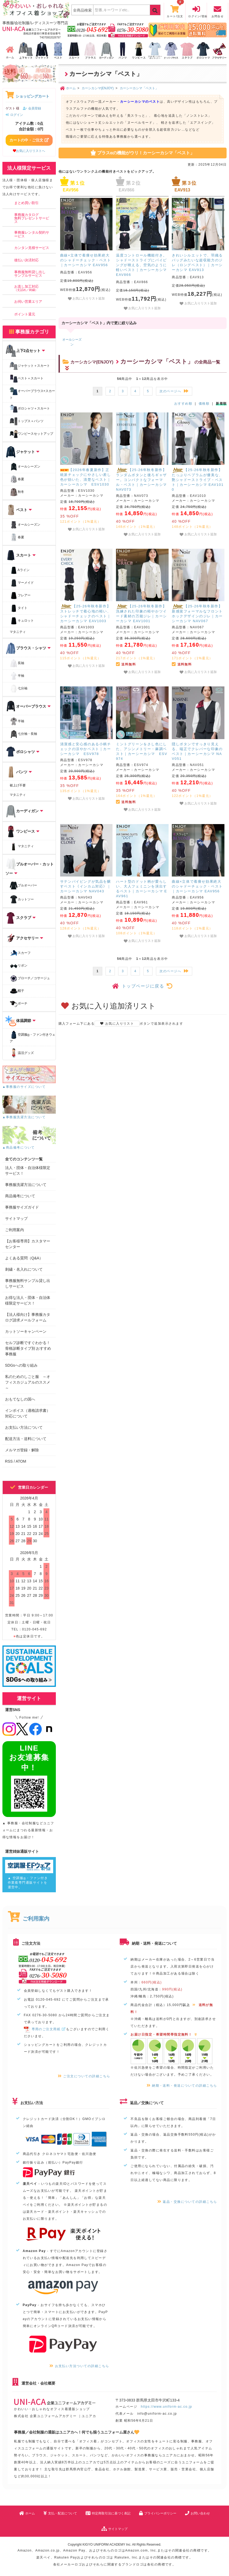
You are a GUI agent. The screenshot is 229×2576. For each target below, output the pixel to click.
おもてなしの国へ (20, 1399)
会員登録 (32, 108)
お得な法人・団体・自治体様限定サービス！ (27, 1300)
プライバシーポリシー (157, 2513)
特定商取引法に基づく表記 (108, 2513)
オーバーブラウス (28, 706)
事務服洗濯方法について (25, 1184)
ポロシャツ (22, 752)
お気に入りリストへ (29, 151)
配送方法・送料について (25, 1439)
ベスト (18, 510)
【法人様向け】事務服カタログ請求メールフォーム (27, 1317)
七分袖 (18, 689)
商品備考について (20, 1196)
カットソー (22, 899)
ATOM (21, 1461)
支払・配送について (60, 2513)
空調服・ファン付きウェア (33, 1037)
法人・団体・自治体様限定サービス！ (27, 1170)
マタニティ (18, 632)
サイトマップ (16, 1218)
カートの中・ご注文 (29, 140)
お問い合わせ (197, 2513)
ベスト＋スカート (26, 379)
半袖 (17, 676)
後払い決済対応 (26, 260)
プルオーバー (23, 885)
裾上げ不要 (18, 785)
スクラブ (20, 918)
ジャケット (22, 452)
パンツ (18, 772)
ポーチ (18, 1004)
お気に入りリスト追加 (86, 299)
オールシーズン (25, 467)
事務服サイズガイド (22, 1207)
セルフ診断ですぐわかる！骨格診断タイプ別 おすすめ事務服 (28, 1348)
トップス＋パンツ (26, 421)
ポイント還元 (24, 314)
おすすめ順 (183, 403)
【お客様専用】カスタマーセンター (27, 1244)
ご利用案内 (14, 1230)
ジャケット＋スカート (30, 366)
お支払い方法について (24, 1427)
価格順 (204, 403)
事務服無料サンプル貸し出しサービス (27, 1283)
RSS (9, 1461)
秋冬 (17, 492)
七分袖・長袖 (23, 734)
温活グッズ (22, 1053)
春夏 (17, 479)
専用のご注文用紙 (45, 2029)
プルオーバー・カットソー (29, 866)
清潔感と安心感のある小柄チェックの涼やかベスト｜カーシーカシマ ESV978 (85, 749)
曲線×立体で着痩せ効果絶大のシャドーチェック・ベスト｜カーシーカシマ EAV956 (85, 260)
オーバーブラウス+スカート (32, 393)
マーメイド (22, 583)
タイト (18, 608)
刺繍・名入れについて (24, 1269)
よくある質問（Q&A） (24, 1258)
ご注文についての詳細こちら (84, 2076)
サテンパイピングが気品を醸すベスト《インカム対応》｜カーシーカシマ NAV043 (85, 886)
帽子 (17, 991)
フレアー (20, 596)
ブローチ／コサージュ (30, 978)
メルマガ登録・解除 (22, 1450)
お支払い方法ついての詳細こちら (79, 2366)
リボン (18, 966)
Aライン (20, 570)
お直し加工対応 (26, 287)
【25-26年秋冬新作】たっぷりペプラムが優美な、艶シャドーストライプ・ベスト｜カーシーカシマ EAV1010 (198, 479)
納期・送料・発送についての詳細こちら (182, 2085)
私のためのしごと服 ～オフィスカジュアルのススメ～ (27, 1382)
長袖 (17, 663)
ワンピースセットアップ (31, 434)
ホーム (27, 2513)
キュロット (22, 621)
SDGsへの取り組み (21, 1365)
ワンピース (22, 831)
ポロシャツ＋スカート (30, 409)
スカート (20, 555)
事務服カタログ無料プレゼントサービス (31, 218)
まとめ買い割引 (26, 203)
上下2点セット (25, 351)
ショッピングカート (27, 96)
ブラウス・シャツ (28, 648)
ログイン (14, 115)
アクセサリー (24, 938)
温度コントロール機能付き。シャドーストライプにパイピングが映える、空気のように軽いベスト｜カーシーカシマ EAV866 (141, 265)
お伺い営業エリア (28, 302)
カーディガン (24, 811)
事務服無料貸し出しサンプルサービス (30, 273)
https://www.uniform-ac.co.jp (166, 2406)
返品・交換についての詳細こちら (187, 2202)
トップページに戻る (142, 986)
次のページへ (173, 391)
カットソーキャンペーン (25, 1331)
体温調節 (20, 1021)
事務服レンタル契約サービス (31, 234)
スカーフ (20, 953)
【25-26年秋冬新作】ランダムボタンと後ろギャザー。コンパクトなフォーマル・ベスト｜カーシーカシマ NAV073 (141, 479)
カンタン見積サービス (31, 248)
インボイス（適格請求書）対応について (27, 1413)
